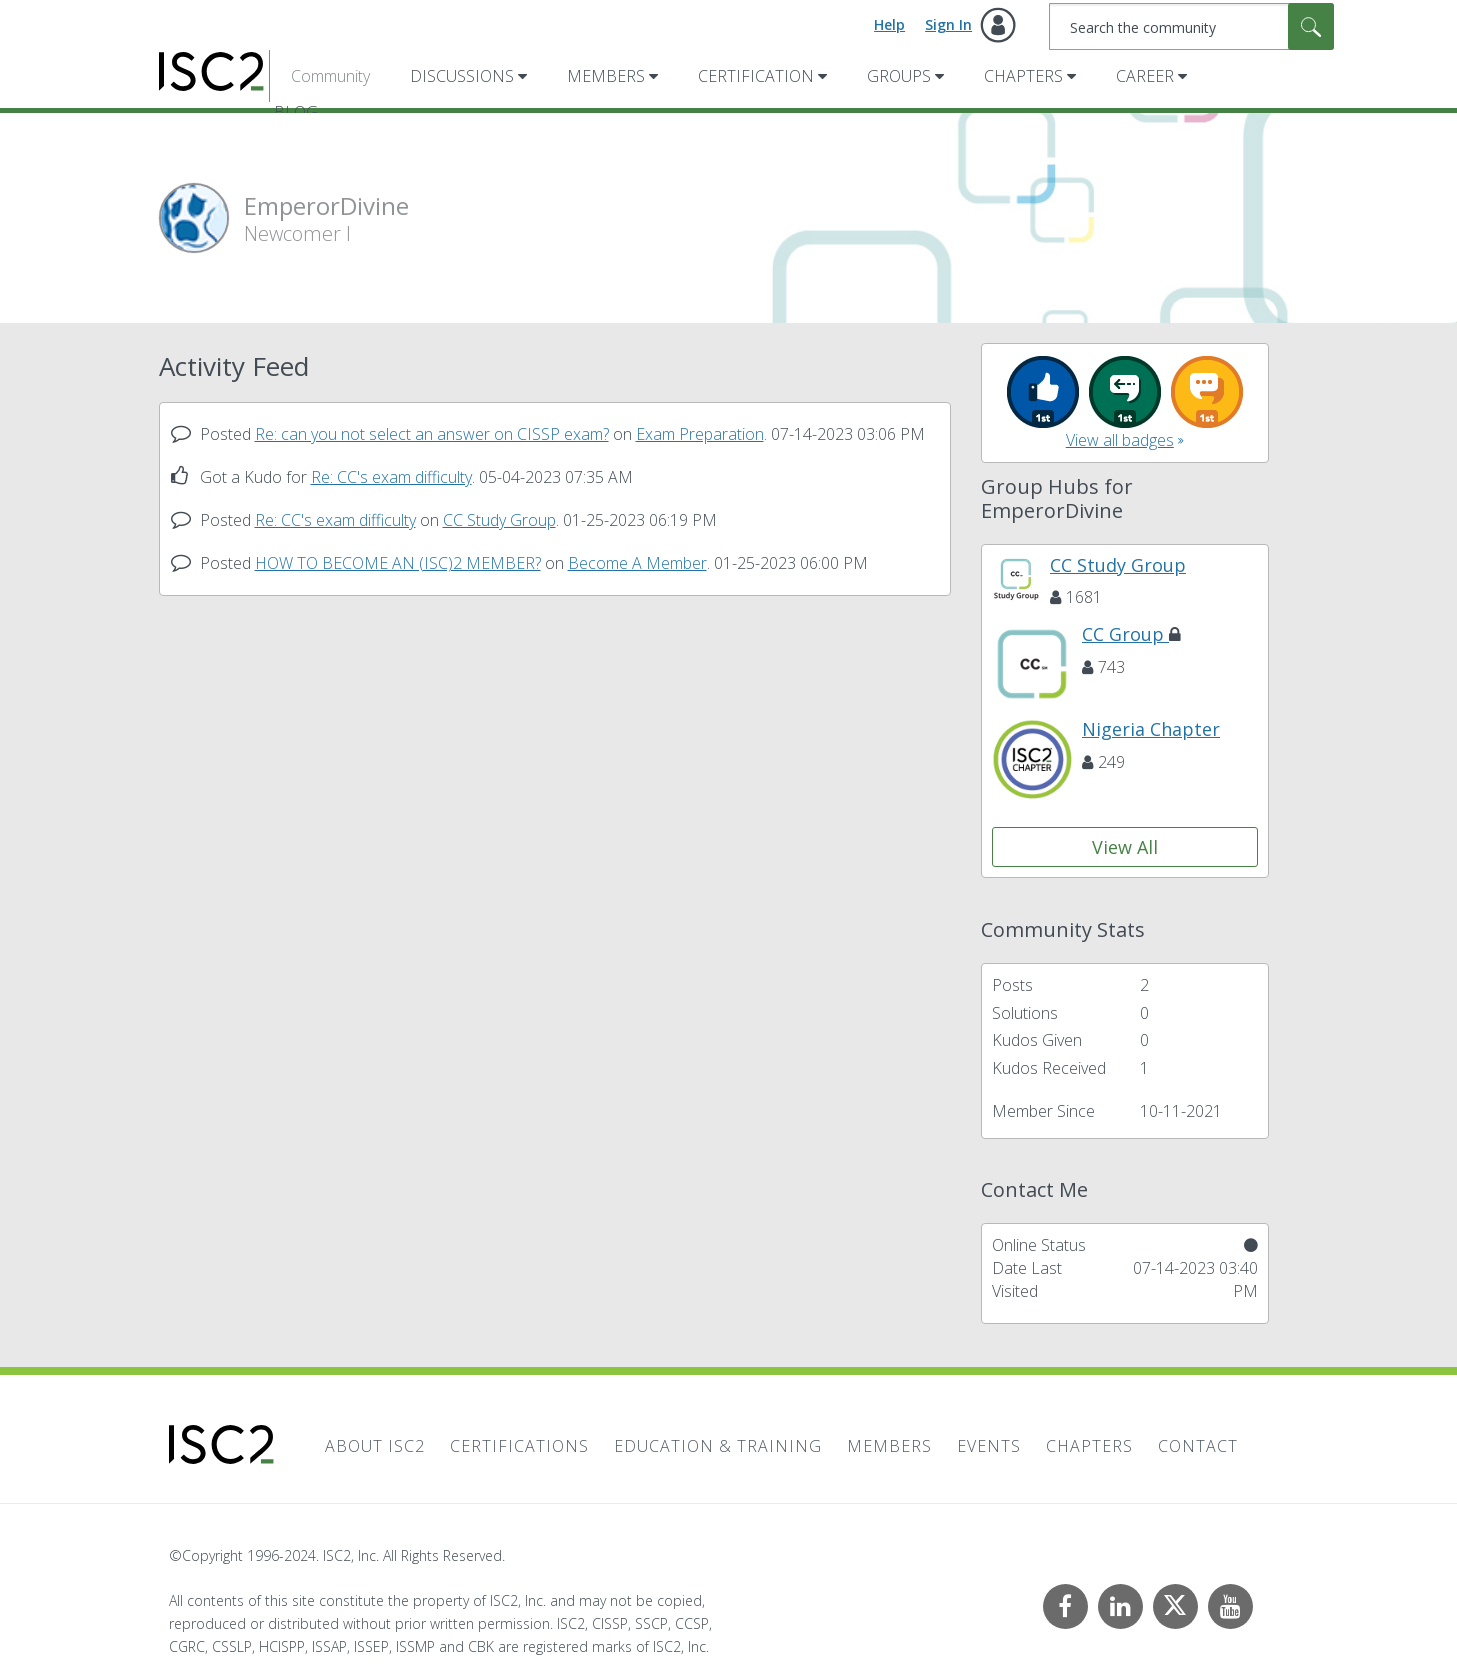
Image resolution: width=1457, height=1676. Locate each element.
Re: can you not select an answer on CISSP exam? (432, 434)
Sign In (948, 24)
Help (889, 24)
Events (989, 1446)
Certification (756, 76)
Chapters (1023, 76)
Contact (1198, 1446)
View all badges (1120, 440)
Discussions (462, 76)
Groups (899, 76)
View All (1125, 847)
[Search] (1191, 26)
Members (606, 76)
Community (330, 76)
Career (1145, 76)
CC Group (1131, 634)
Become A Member (637, 563)
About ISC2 (375, 1446)
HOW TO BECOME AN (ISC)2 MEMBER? (398, 563)
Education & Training (718, 1446)
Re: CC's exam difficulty (391, 477)
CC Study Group (499, 520)
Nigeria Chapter (1151, 729)
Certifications (519, 1446)
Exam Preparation (700, 434)
